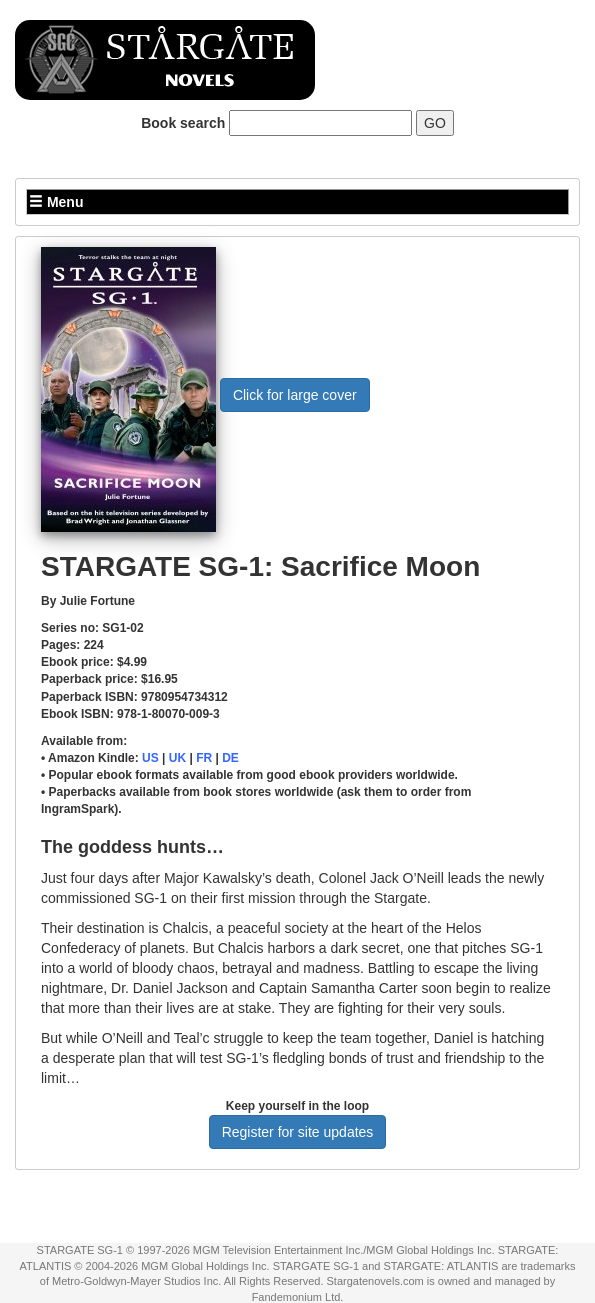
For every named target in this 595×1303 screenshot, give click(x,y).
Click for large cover (295, 395)
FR (204, 758)
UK (177, 758)
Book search (183, 123)
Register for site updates (298, 1132)
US (150, 758)
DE (230, 758)
